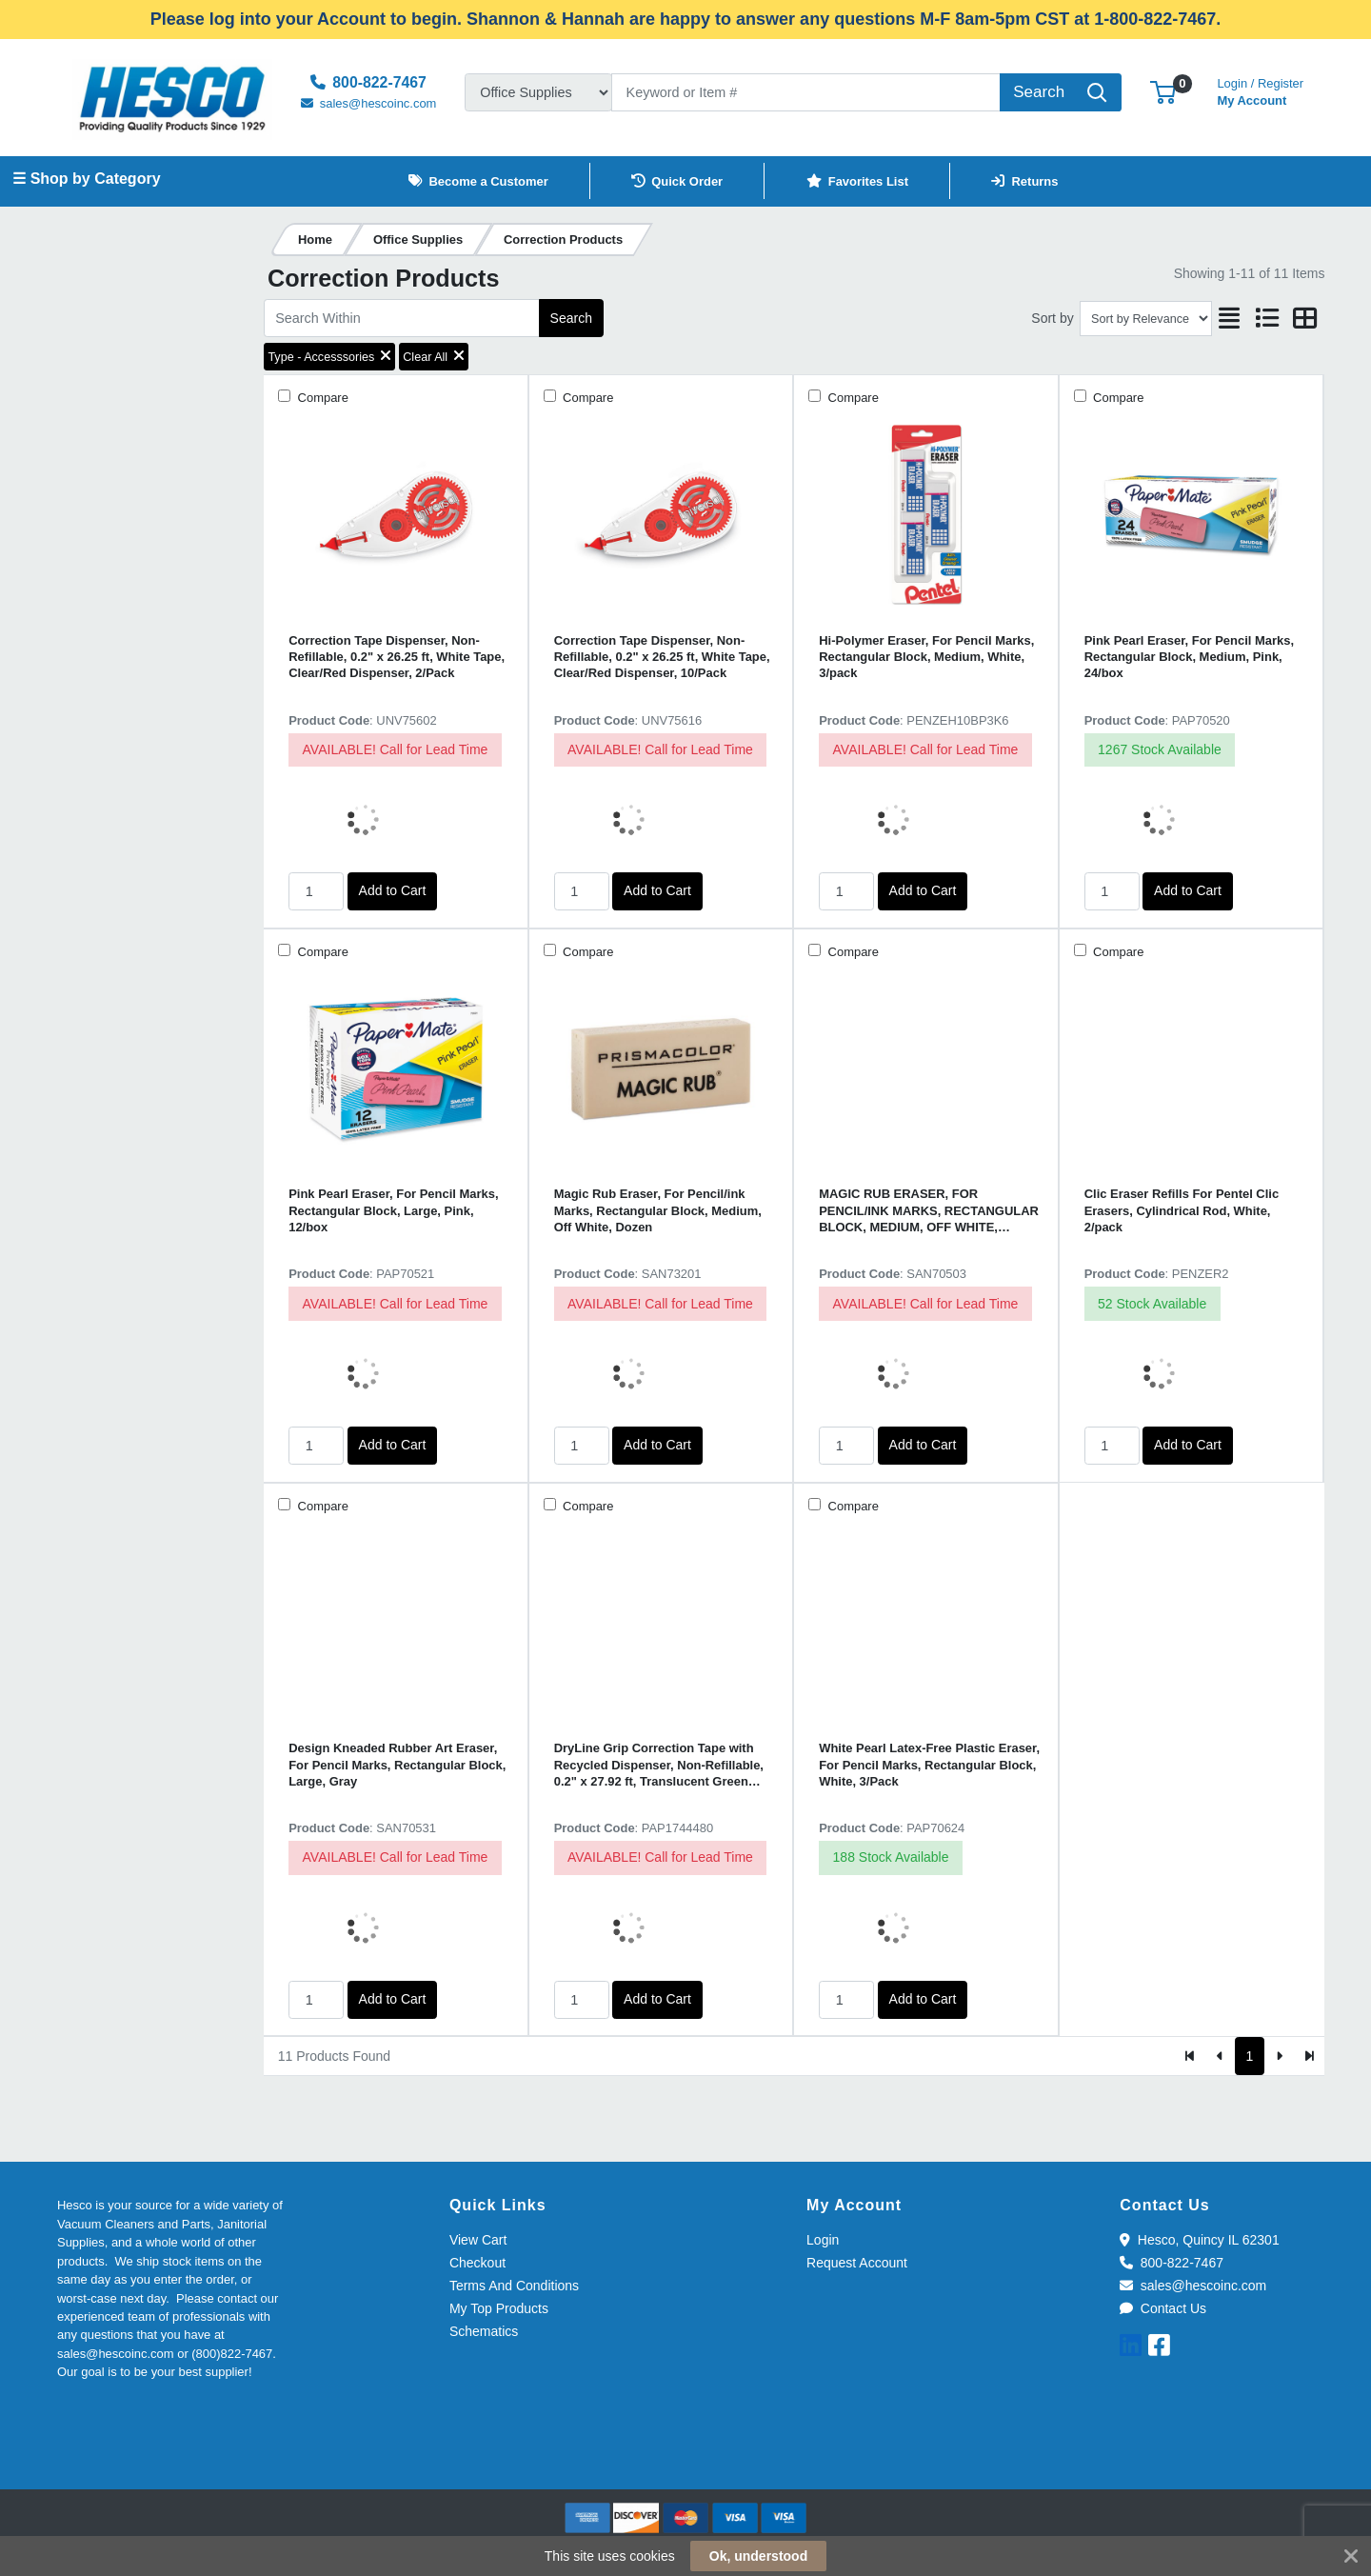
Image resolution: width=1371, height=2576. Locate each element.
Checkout (477, 2262)
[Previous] (1220, 2056)
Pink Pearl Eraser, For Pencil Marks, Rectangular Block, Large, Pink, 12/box (393, 1210)
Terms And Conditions (514, 2285)
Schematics (483, 2331)
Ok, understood (758, 2556)
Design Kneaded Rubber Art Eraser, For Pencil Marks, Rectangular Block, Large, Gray (397, 1764)
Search (571, 318)
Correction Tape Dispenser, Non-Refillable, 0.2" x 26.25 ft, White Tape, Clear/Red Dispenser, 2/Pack (396, 657)
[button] (1163, 92)
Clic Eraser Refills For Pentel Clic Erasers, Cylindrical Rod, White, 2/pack (1181, 1210)
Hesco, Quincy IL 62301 (1199, 2239)
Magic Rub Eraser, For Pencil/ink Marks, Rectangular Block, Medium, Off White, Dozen (658, 1210)
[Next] (1279, 2056)
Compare (321, 397)
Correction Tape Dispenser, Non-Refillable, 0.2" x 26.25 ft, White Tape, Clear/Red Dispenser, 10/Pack (662, 657)
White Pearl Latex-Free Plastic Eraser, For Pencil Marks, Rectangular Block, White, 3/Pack (929, 1764)
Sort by (1052, 318)
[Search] (806, 92)
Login (822, 2239)
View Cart (478, 2239)
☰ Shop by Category (86, 178)
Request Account (856, 2262)
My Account (1260, 90)
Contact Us (1163, 2308)
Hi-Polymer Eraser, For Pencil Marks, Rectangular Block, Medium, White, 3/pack (926, 657)
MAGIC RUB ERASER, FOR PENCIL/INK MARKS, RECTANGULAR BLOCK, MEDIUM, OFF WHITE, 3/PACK (929, 1211)
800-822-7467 (1171, 2262)
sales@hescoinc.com (1193, 2285)
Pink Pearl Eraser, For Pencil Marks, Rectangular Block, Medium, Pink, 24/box (1189, 657)
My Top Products (498, 2308)
